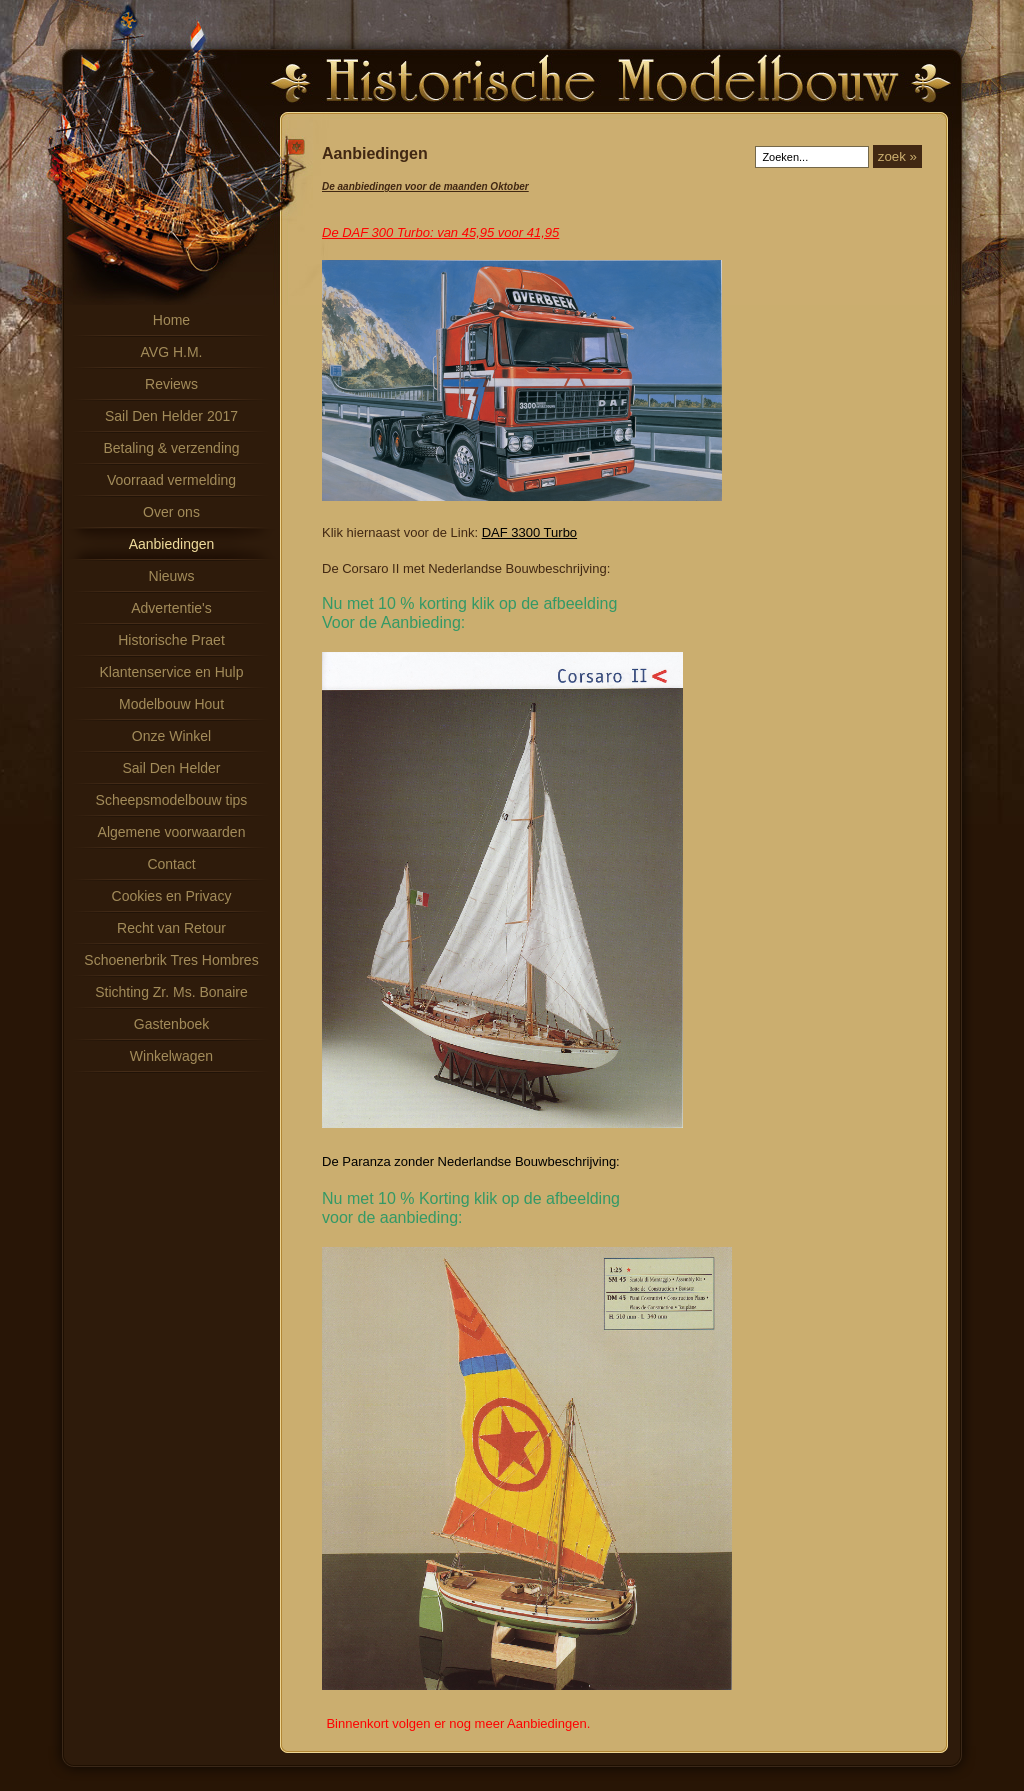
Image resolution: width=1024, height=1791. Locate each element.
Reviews (171, 384)
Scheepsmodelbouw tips (172, 800)
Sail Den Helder (171, 768)
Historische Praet (171, 640)
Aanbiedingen (172, 544)
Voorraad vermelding (171, 480)
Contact (171, 864)
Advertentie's (171, 608)
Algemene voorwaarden (172, 832)
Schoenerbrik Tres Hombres (171, 960)
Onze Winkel (171, 736)
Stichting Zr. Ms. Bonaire (171, 992)
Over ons (171, 512)
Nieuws (172, 576)
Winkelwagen (171, 1056)
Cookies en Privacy (172, 896)
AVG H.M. (172, 352)
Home (171, 320)
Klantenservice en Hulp (172, 672)
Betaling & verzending (171, 448)
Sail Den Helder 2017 (171, 416)
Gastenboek (172, 1024)
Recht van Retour (171, 928)
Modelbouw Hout (171, 704)
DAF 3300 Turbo (529, 532)
